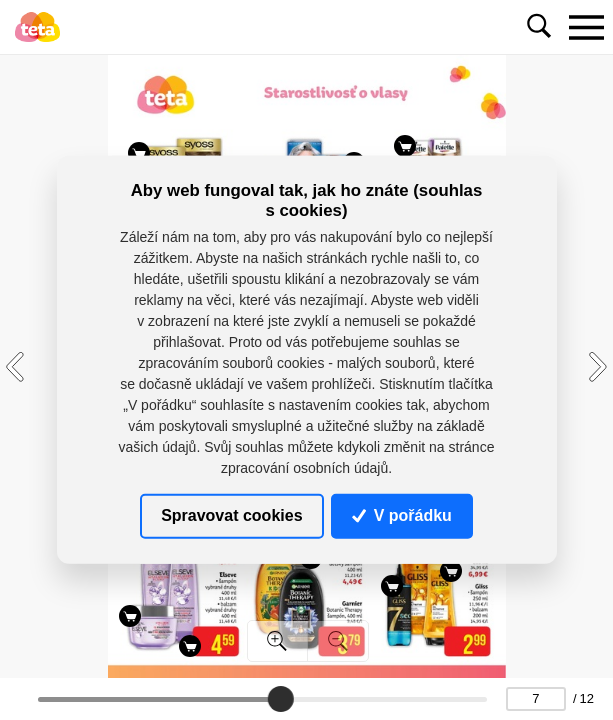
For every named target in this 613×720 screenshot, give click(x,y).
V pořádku (402, 515)
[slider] (281, 699)
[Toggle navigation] (586, 27)
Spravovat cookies (231, 515)
